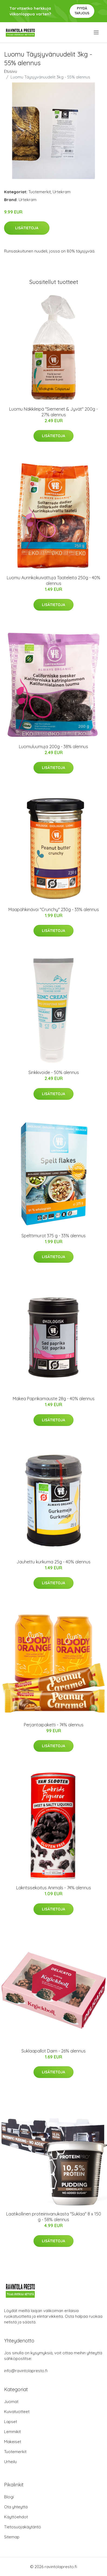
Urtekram (62, 191)
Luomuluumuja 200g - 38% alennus (53, 746)
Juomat (11, 2401)
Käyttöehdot (16, 2516)
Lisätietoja (26, 227)
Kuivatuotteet (16, 2411)
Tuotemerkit (39, 191)
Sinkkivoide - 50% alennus (53, 1072)
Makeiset (12, 2441)
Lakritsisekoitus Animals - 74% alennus (53, 1887)
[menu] (96, 32)
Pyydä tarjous (82, 10)
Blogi (9, 2496)
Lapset (10, 2421)
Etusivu (10, 71)
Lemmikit (12, 2431)
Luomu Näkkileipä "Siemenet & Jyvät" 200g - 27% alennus (53, 411)
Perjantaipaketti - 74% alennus (53, 1724)
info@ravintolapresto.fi (26, 2370)
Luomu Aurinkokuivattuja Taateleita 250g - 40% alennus (53, 580)
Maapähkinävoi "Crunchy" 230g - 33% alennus (53, 909)
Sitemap (11, 2536)
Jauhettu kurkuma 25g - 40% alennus (53, 1561)
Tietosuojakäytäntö (22, 2526)
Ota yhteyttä (16, 2506)
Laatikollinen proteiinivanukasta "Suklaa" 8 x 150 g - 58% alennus (53, 2216)
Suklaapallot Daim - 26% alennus (53, 2051)
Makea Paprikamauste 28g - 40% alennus (54, 1398)
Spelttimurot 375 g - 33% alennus (53, 1235)
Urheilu (10, 2461)
